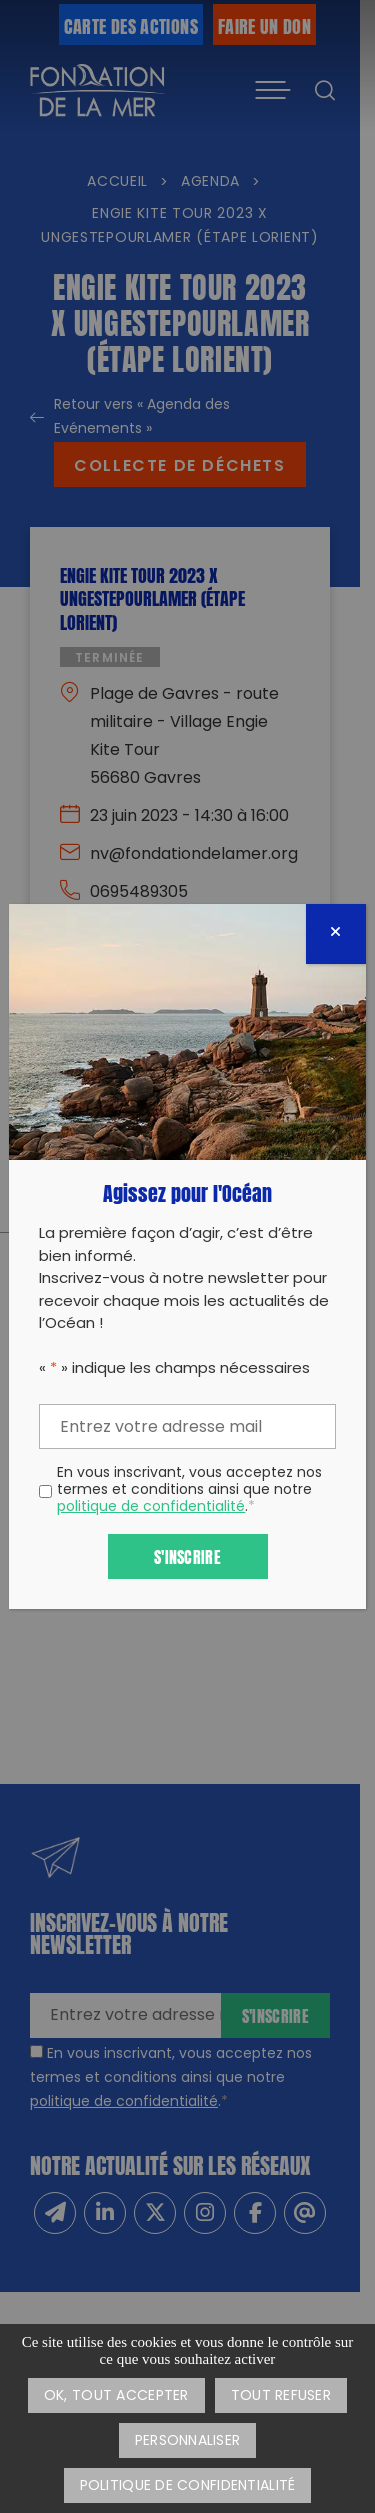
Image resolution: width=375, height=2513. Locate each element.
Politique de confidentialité (188, 2486)
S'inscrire (187, 1555)
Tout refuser (281, 2396)
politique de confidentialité (151, 1507)
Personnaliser (188, 2441)
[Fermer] (336, 934)
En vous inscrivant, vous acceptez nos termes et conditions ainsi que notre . (189, 1491)
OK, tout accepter (116, 2396)
